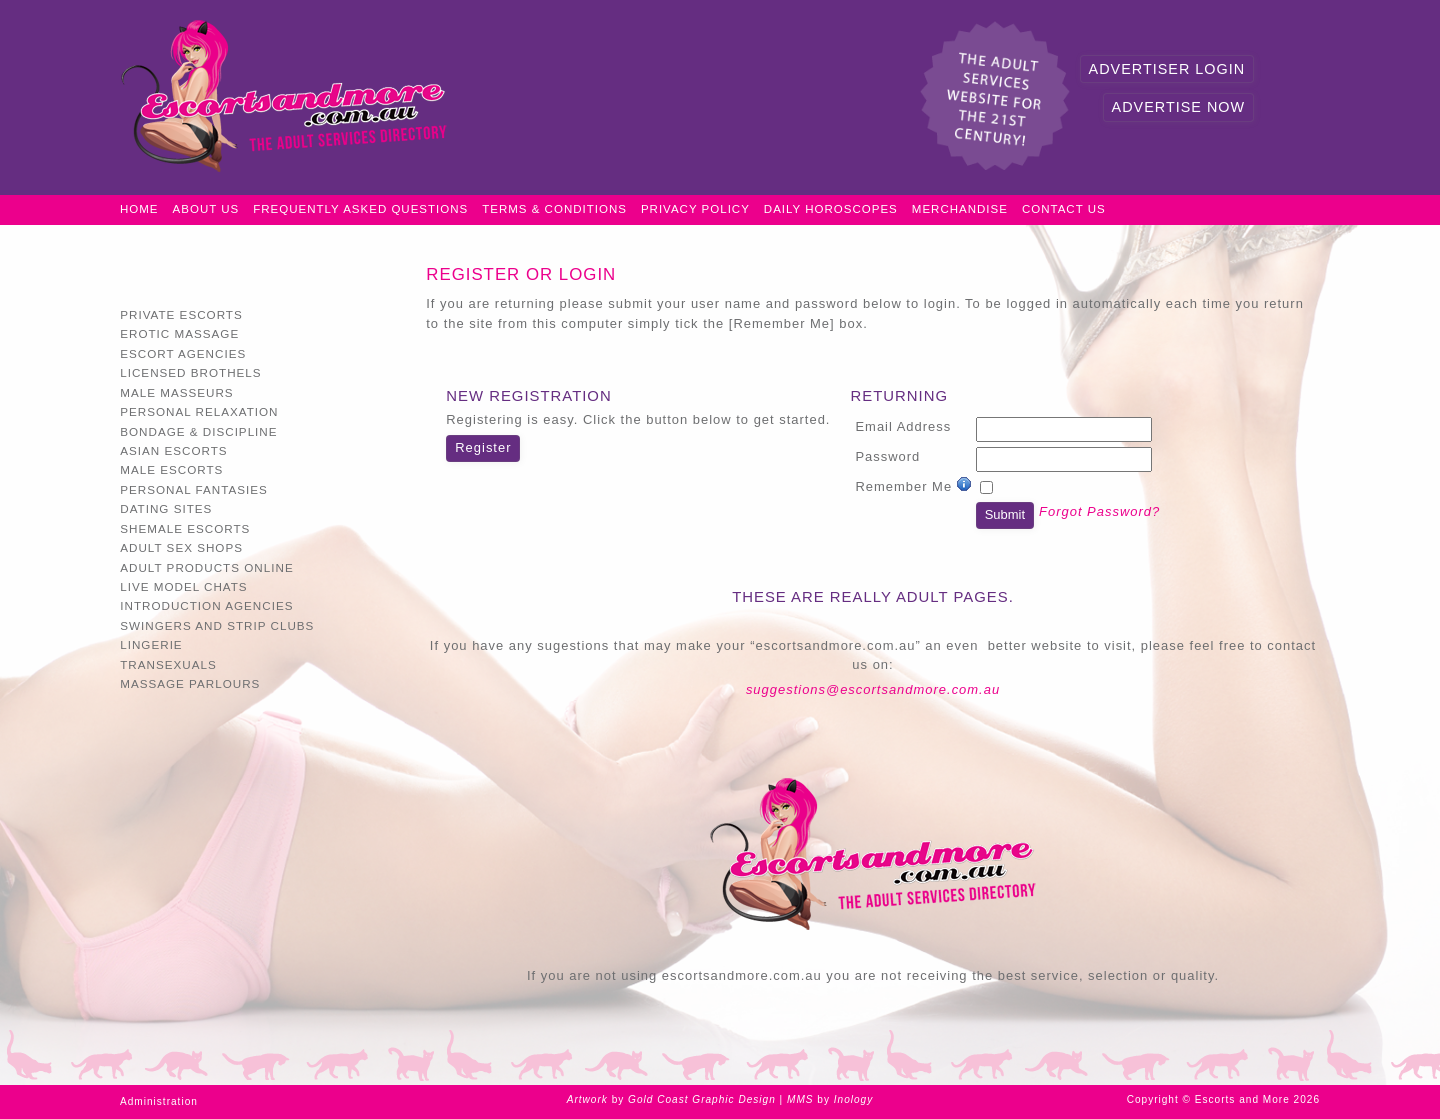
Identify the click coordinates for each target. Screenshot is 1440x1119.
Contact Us (1064, 209)
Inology (854, 1099)
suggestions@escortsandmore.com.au (873, 689)
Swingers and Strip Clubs (217, 625)
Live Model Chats (183, 586)
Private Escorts (181, 314)
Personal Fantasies (194, 489)
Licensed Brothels (190, 372)
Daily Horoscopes (831, 209)
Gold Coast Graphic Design (702, 1099)
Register (483, 447)
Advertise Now (1178, 107)
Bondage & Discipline (198, 431)
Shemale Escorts (185, 528)
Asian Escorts (173, 450)
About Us (206, 209)
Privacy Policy (695, 209)
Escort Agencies (183, 353)
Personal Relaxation (199, 411)
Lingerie (151, 644)
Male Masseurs (176, 392)
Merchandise (960, 209)
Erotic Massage (179, 333)
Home (139, 209)
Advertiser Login (1167, 69)
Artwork (587, 1099)
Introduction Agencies (206, 605)
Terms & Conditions (554, 209)
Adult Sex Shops (181, 547)
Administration (159, 1101)
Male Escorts (171, 469)
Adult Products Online (206, 567)
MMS (800, 1099)
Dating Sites (166, 508)
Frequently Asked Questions (360, 209)
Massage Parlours (190, 683)
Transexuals (168, 664)
